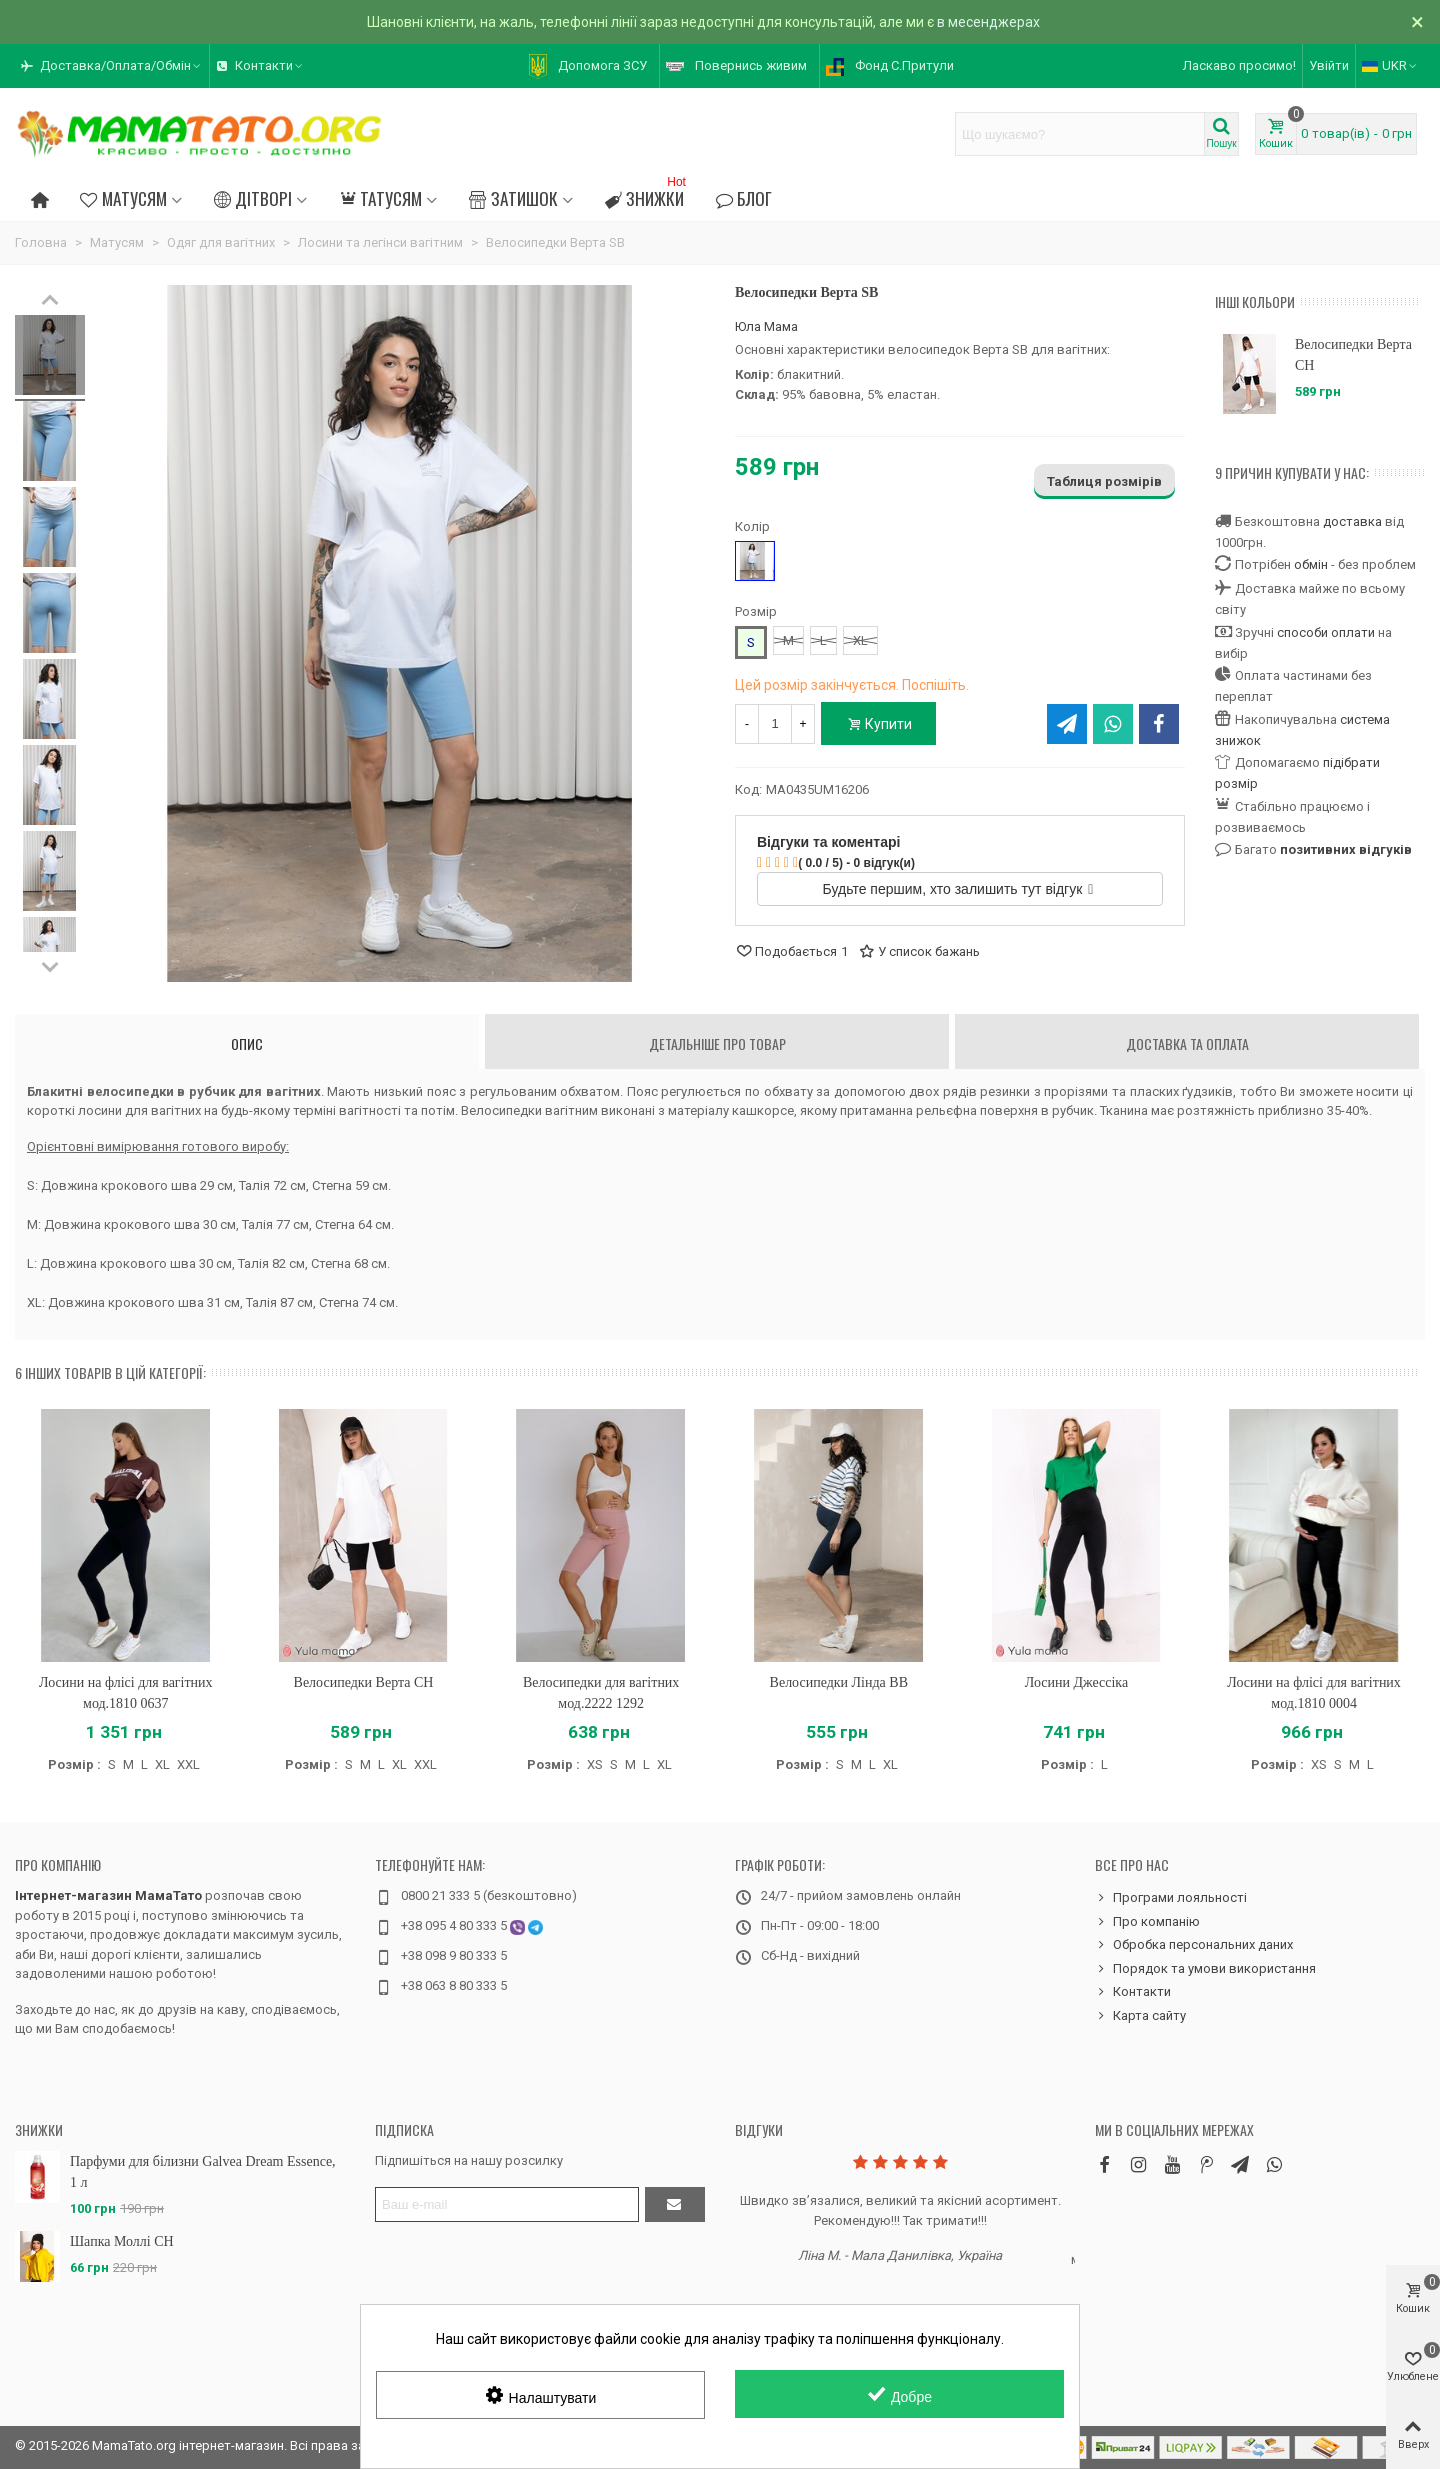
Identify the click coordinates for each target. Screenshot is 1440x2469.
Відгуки (759, 2129)
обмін (1311, 564)
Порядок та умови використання (1205, 1969)
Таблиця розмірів (1104, 481)
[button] (112, 66)
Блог (744, 198)
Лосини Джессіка (1076, 1682)
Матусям (123, 198)
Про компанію (58, 1864)
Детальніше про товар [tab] (717, 1043)
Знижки (647, 195)
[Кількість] (775, 724)
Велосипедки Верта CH (1353, 355)
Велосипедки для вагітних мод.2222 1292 (601, 1693)
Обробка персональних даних (1194, 1945)
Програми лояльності (1171, 1898)
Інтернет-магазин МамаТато (108, 1895)
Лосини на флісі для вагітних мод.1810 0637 (126, 1693)
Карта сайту (1140, 2016)
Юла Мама (766, 326)
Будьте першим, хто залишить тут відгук (958, 889)
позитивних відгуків (1346, 849)
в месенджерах (988, 22)
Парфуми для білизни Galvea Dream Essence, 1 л (203, 2172)
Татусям (380, 198)
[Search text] (1080, 134)
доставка (1352, 521)
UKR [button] (1390, 65)
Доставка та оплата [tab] (1187, 1043)
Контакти (1133, 1992)
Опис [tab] (247, 1043)
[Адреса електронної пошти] (507, 2204)
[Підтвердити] (675, 2204)
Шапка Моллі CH (122, 2241)
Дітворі (253, 198)
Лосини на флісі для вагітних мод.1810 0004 (1314, 1693)
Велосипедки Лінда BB (839, 1682)
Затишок (513, 198)
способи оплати (1326, 632)
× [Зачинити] (1417, 22)
